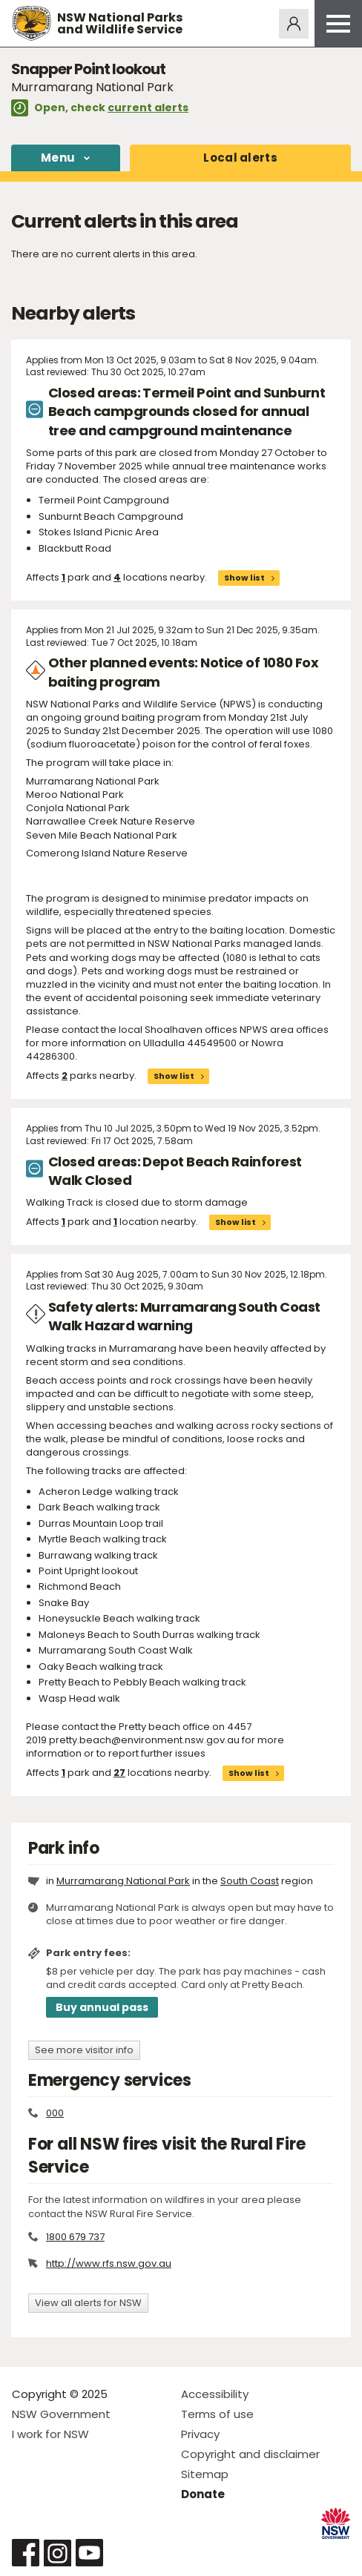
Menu (58, 157)
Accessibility (215, 2394)
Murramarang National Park (123, 1881)
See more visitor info (84, 2050)
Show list (244, 578)
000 (55, 2113)
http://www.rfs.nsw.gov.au (108, 2263)
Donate (203, 2494)
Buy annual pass (102, 2007)
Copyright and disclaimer (250, 2454)
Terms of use (217, 2414)
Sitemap (204, 2474)
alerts (240, 157)
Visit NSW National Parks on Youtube (89, 2552)
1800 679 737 (75, 2237)
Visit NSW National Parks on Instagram (57, 2552)
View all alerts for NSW (88, 2303)
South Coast (249, 1881)
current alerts (148, 107)
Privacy (200, 2434)
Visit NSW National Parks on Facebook (25, 2552)
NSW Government (61, 2414)
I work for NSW (50, 2434)
